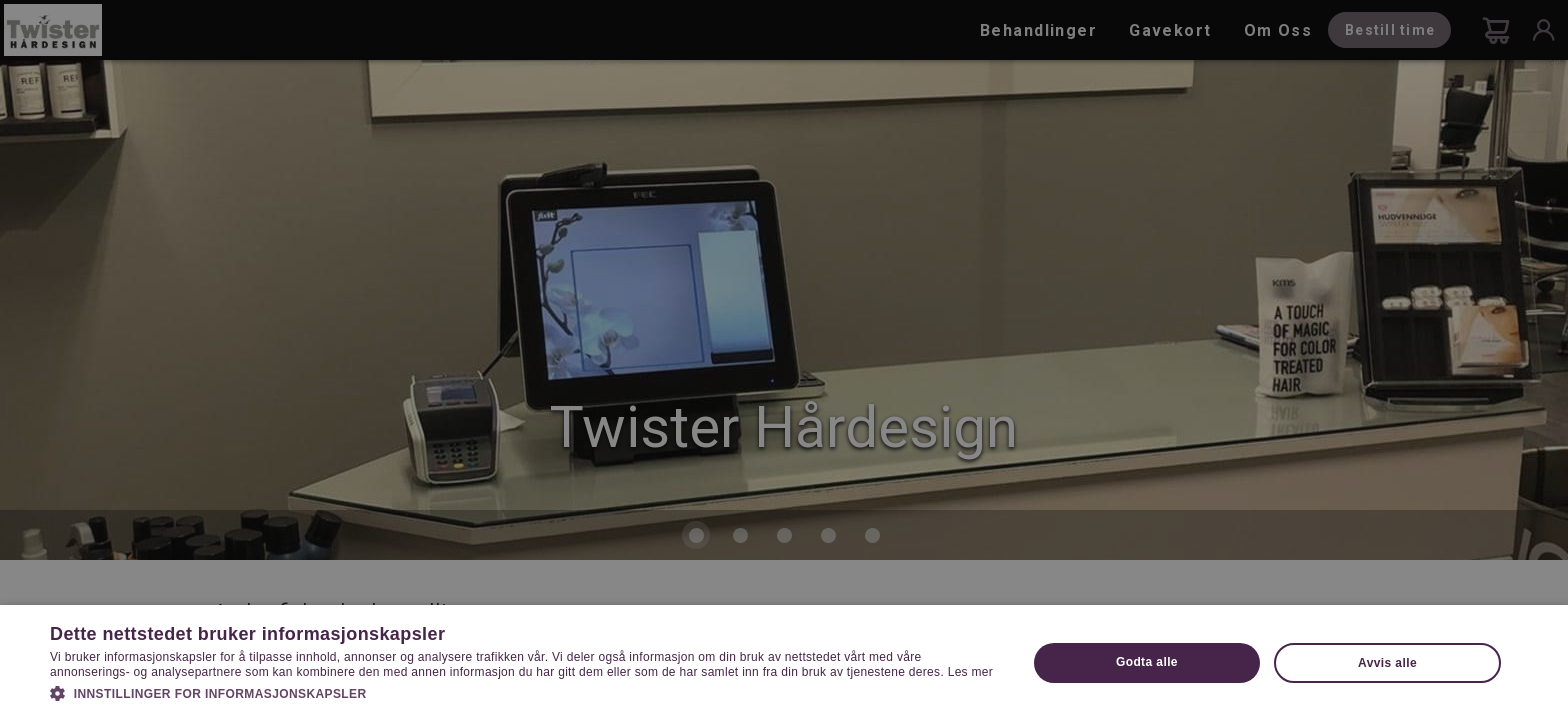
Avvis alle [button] (1387, 663)
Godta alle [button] (1147, 662)
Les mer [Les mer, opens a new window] (970, 672)
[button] (524, 692)
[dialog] (784, 360)
